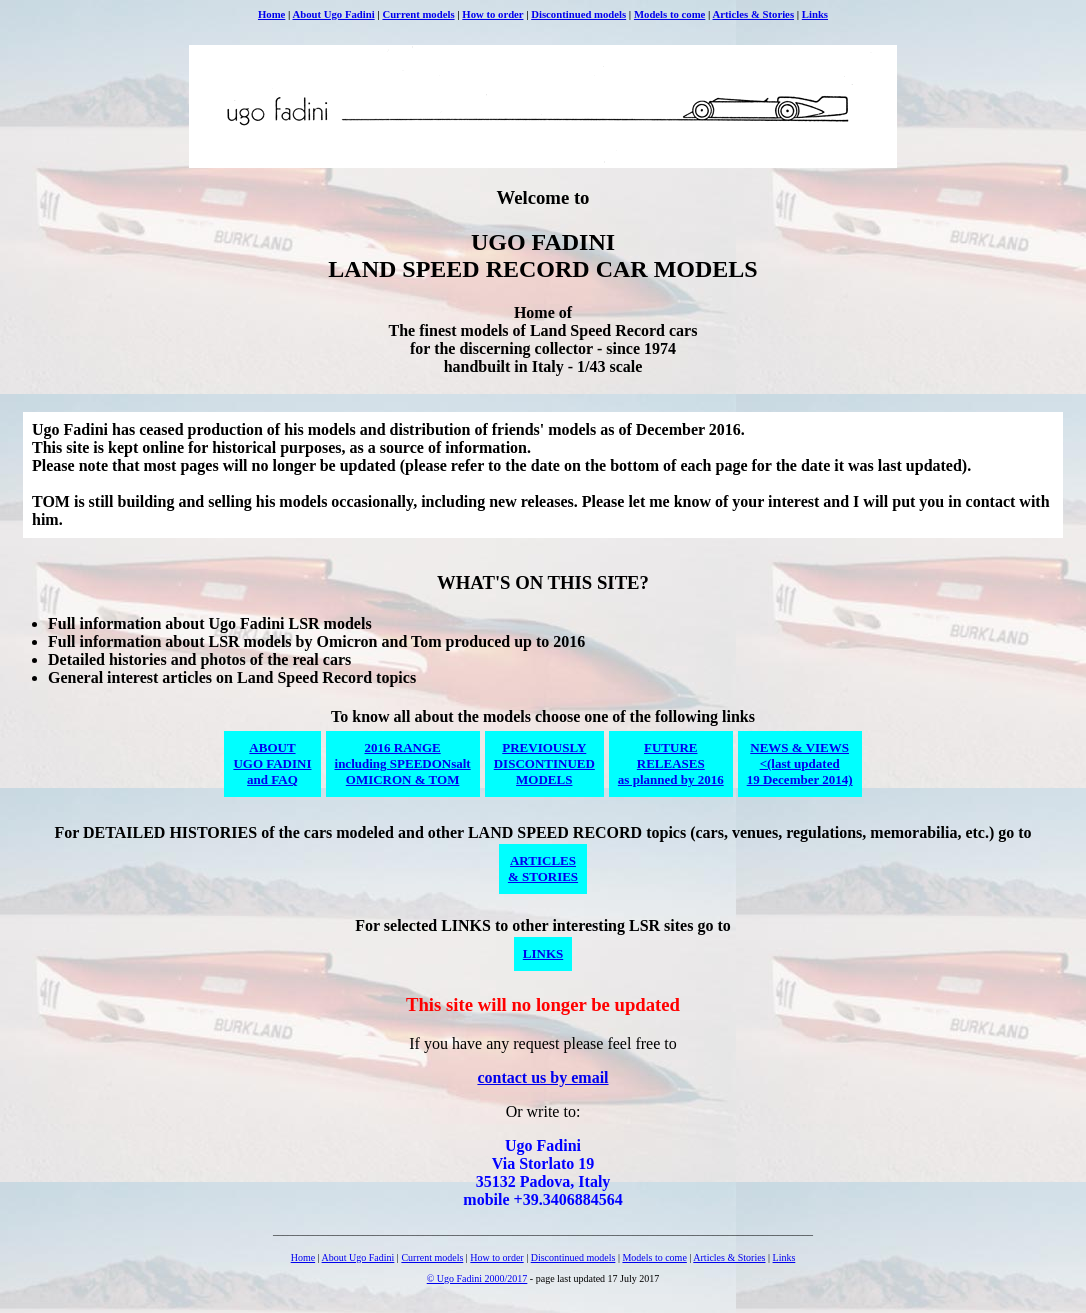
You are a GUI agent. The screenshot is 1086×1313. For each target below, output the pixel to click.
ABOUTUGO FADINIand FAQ (272, 763)
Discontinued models (578, 14)
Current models (418, 14)
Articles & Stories (754, 14)
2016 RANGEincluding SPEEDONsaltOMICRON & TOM (403, 763)
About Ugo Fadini (333, 14)
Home (271, 14)
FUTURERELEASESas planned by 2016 (671, 763)
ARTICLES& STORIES (543, 868)
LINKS (543, 953)
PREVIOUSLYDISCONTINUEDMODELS (544, 763)
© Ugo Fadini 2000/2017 (477, 1278)
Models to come (669, 14)
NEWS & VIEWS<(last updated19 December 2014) (800, 763)
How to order (492, 14)
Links (815, 14)
